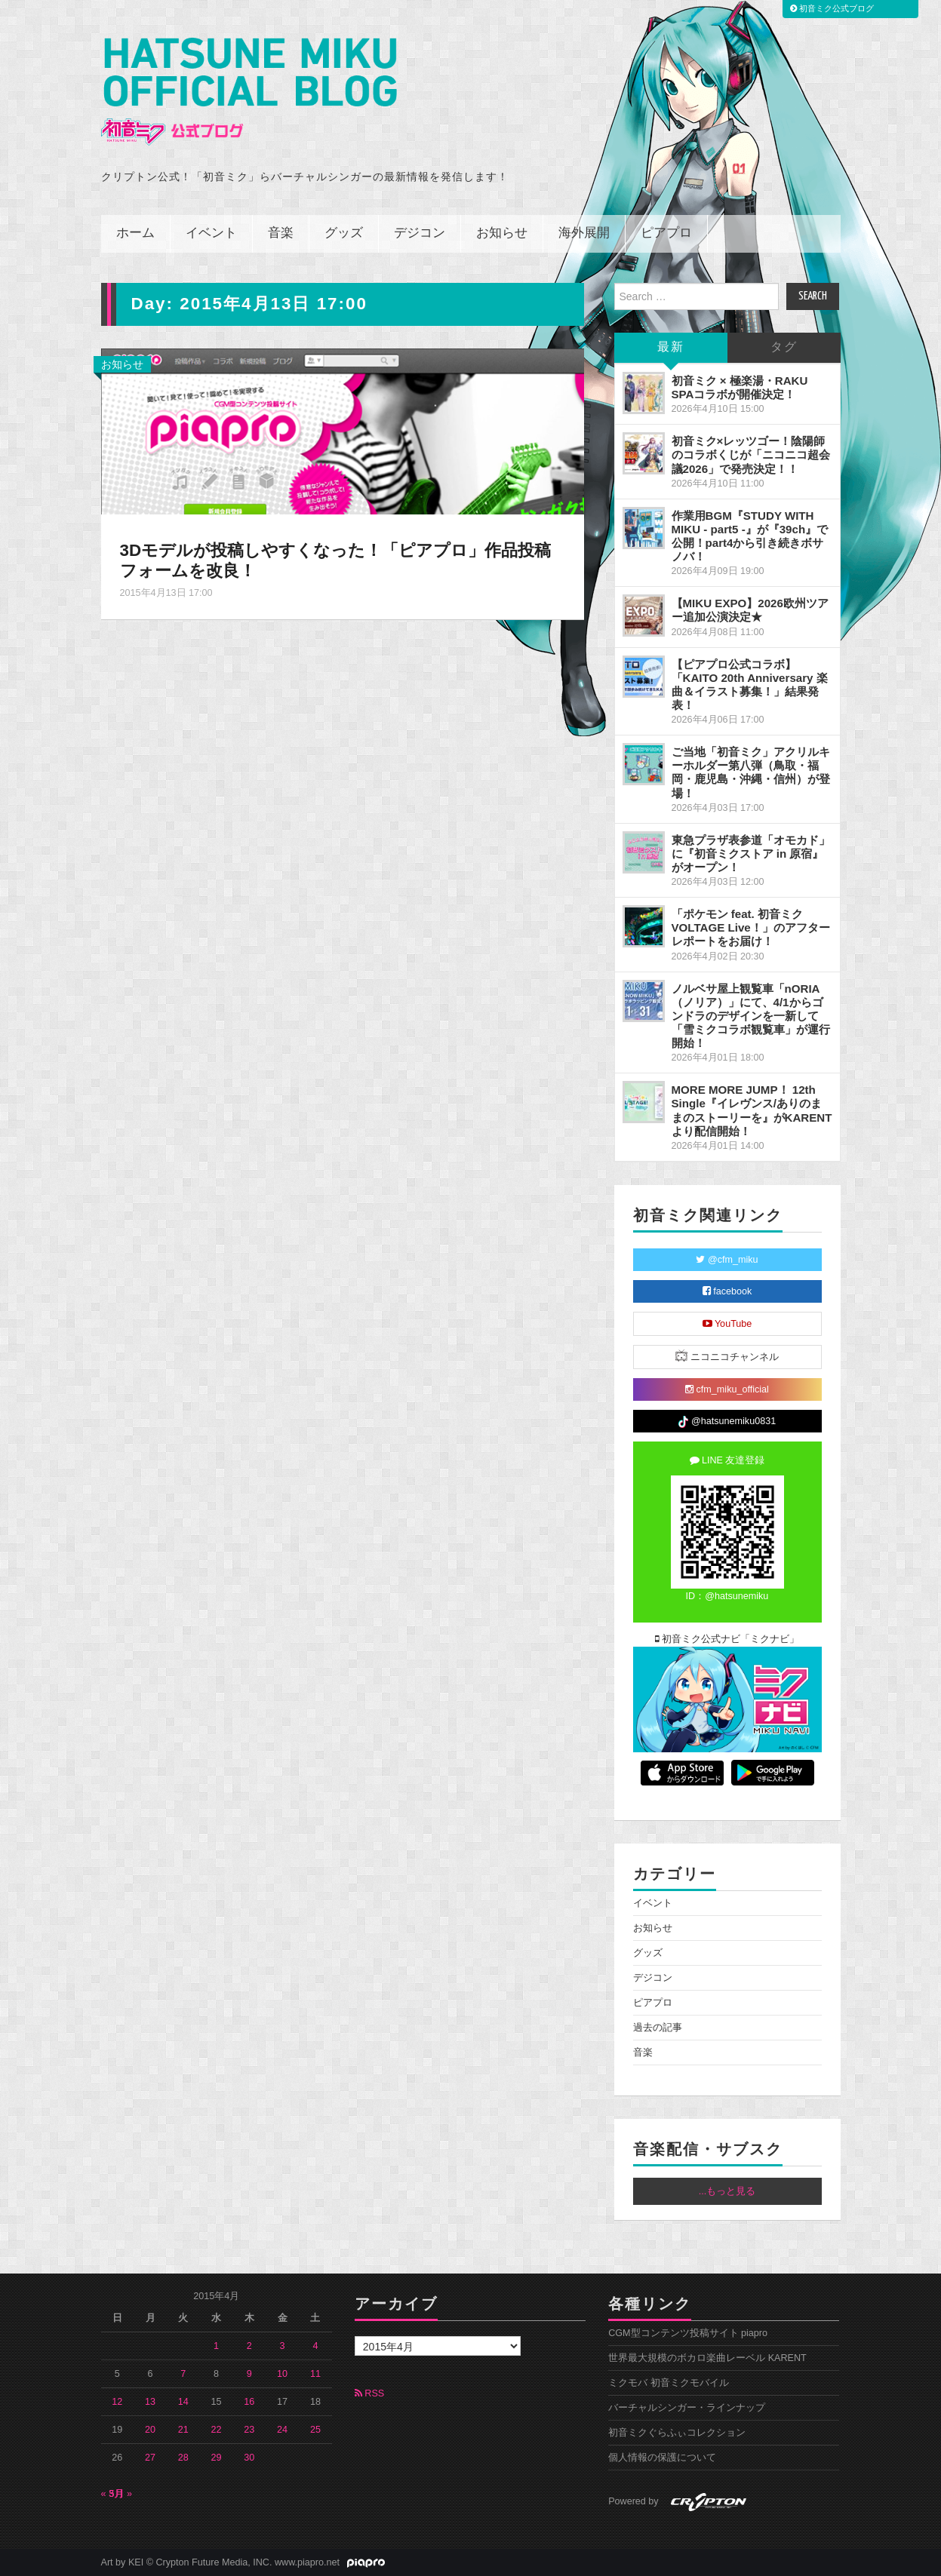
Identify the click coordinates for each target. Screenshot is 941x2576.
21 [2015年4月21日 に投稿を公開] (183, 2429)
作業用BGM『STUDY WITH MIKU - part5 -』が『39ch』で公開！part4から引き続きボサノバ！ (750, 536)
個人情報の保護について (662, 2457)
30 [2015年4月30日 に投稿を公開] (249, 2457)
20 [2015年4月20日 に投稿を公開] (150, 2429)
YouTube (727, 1324)
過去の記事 (657, 2027)
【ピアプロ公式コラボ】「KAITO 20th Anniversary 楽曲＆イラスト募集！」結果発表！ (750, 684)
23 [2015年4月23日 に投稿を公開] (249, 2429)
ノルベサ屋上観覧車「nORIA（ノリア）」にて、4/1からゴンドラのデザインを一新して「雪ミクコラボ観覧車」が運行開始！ (751, 1016)
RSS (369, 2393)
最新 (670, 347)
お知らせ (501, 233)
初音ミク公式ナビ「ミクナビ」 (727, 1639)
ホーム (135, 233)
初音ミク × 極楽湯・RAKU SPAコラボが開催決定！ (740, 387)
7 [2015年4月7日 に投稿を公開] (183, 2374)
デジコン (419, 233)
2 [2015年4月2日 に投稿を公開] (249, 2346)
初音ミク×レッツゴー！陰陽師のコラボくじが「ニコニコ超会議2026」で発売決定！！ (751, 454)
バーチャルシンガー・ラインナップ (686, 2408)
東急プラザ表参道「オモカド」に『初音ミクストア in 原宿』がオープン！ (751, 854)
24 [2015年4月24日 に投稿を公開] (282, 2429)
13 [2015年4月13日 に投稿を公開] (150, 2401)
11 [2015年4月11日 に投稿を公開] (315, 2374)
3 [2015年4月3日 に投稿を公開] (282, 2346)
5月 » (121, 2493)
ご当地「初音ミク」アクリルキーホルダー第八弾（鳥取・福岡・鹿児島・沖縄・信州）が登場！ (751, 772)
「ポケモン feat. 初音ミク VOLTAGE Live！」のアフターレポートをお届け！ (751, 927)
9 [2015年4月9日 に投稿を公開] (249, 2374)
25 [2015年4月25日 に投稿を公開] (315, 2429)
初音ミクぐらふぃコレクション (677, 2432)
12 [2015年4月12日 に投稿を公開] (117, 2401)
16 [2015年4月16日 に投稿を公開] (249, 2401)
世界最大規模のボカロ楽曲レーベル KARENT (707, 2358)
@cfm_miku (727, 1259)
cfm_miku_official (727, 1389)
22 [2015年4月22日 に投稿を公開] (216, 2429)
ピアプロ (666, 233)
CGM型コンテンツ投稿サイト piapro (687, 2333)
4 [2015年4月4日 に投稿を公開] (315, 2346)
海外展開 (584, 233)
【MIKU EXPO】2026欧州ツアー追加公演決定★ (750, 610)
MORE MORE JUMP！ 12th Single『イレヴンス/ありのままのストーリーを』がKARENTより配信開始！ (752, 1110)
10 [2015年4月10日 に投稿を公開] (282, 2374)
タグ (784, 347)
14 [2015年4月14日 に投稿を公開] (183, 2401)
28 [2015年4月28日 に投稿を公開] (183, 2457)
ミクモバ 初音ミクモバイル (668, 2383)
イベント (211, 233)
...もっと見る (727, 2191)
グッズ (343, 233)
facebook (727, 1291)
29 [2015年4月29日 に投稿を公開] (216, 2457)
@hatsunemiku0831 (727, 1422)
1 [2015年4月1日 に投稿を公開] (216, 2346)
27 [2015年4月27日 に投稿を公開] (150, 2457)
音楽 (281, 233)
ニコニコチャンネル (727, 1355)
